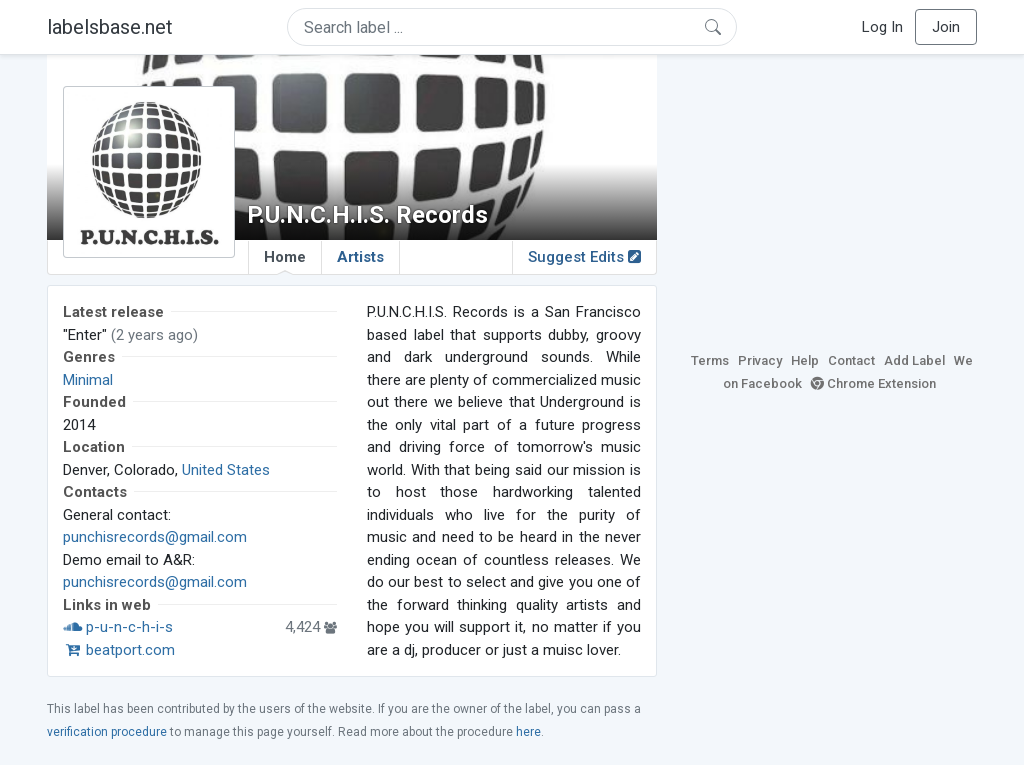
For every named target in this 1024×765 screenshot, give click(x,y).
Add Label (914, 360)
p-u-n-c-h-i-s (118, 627)
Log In (882, 27)
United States (226, 470)
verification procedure (107, 732)
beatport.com (119, 650)
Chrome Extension (873, 383)
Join (946, 27)
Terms (710, 360)
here (528, 732)
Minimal (88, 380)
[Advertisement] (832, 200)
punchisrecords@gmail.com (155, 537)
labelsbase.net (110, 27)
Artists (360, 257)
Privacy (760, 360)
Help (805, 360)
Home (285, 261)
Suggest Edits (584, 257)
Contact (851, 360)
